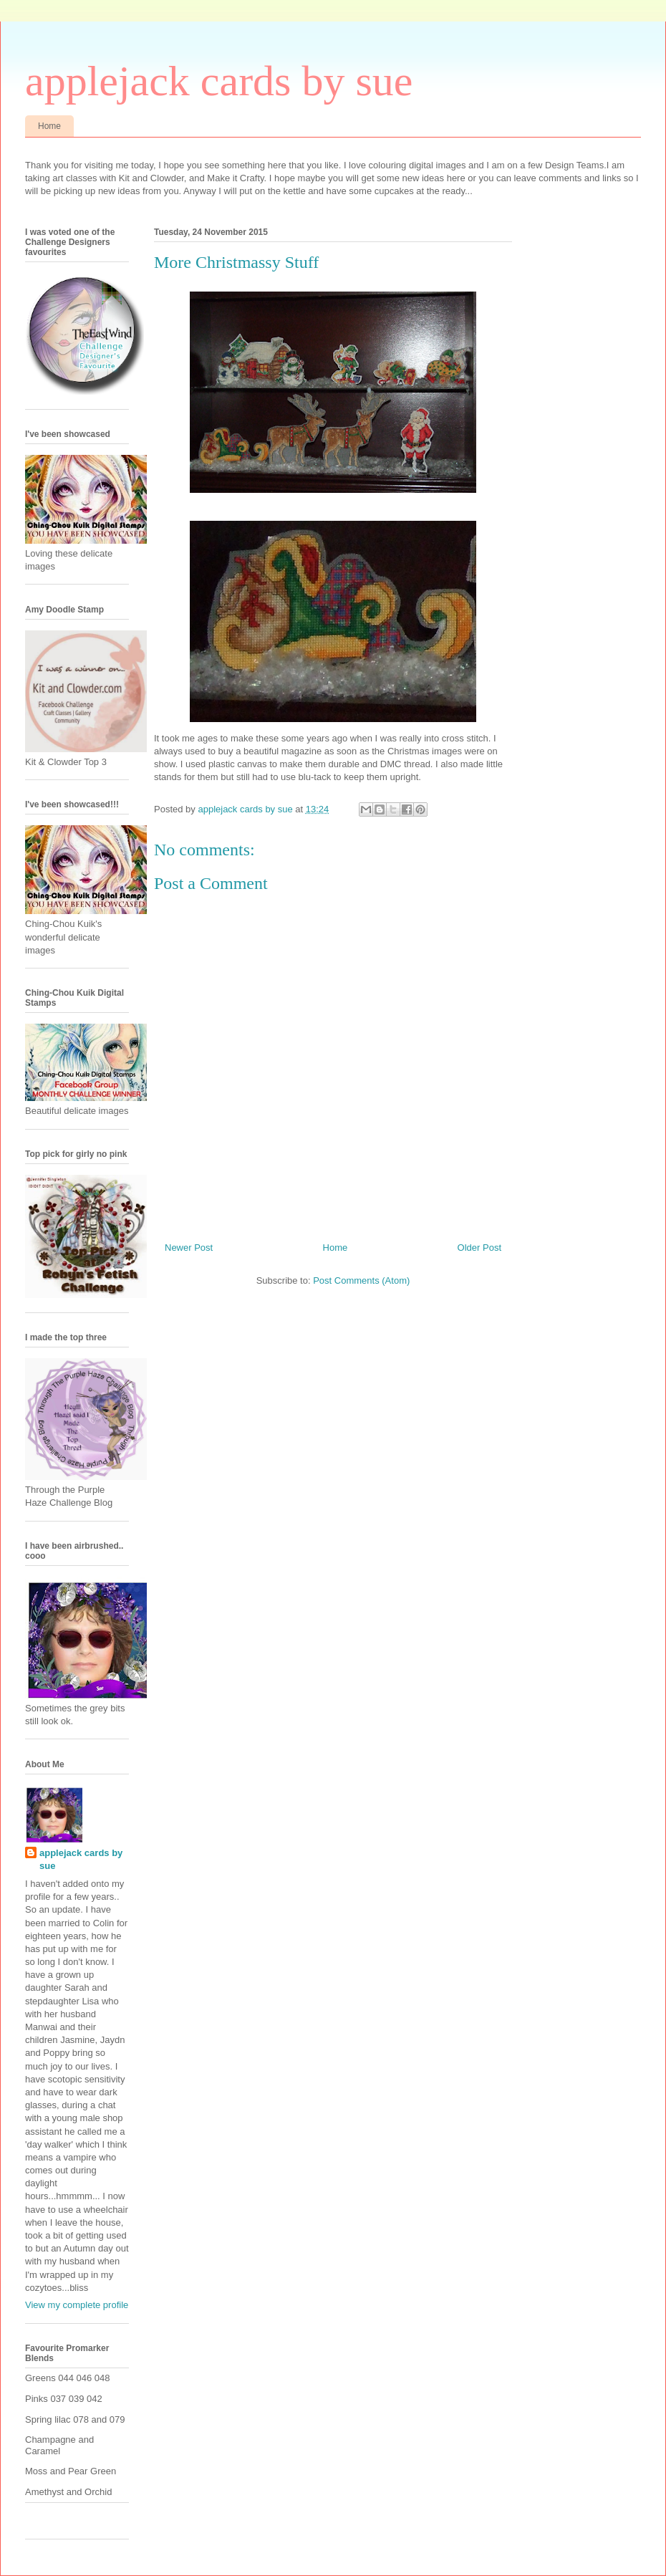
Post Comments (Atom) (361, 1280)
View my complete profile (76, 2304)
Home (49, 126)
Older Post (479, 1247)
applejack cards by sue (218, 81)
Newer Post (189, 1247)
